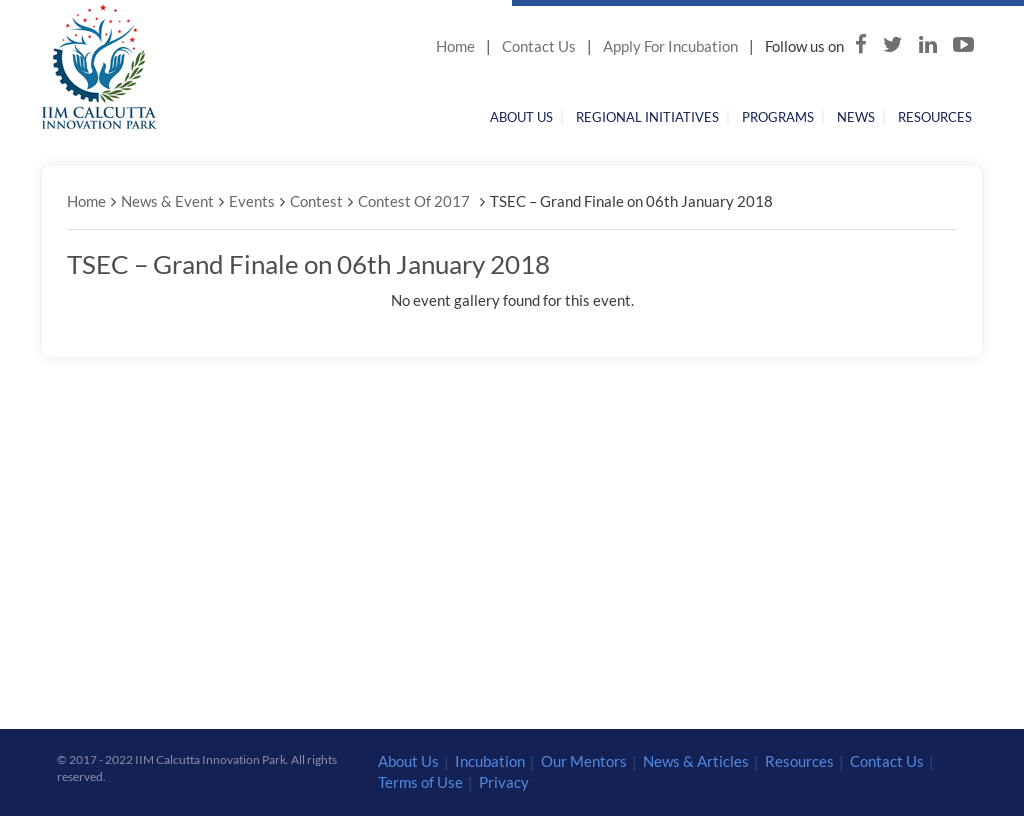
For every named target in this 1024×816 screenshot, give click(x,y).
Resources (935, 117)
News (856, 117)
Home (455, 46)
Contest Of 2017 (414, 201)
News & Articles (696, 761)
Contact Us (539, 46)
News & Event (167, 201)
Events (252, 201)
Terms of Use (420, 782)
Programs (778, 117)
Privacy (504, 782)
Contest (316, 201)
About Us (521, 117)
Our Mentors (584, 761)
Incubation (490, 761)
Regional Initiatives (647, 117)
